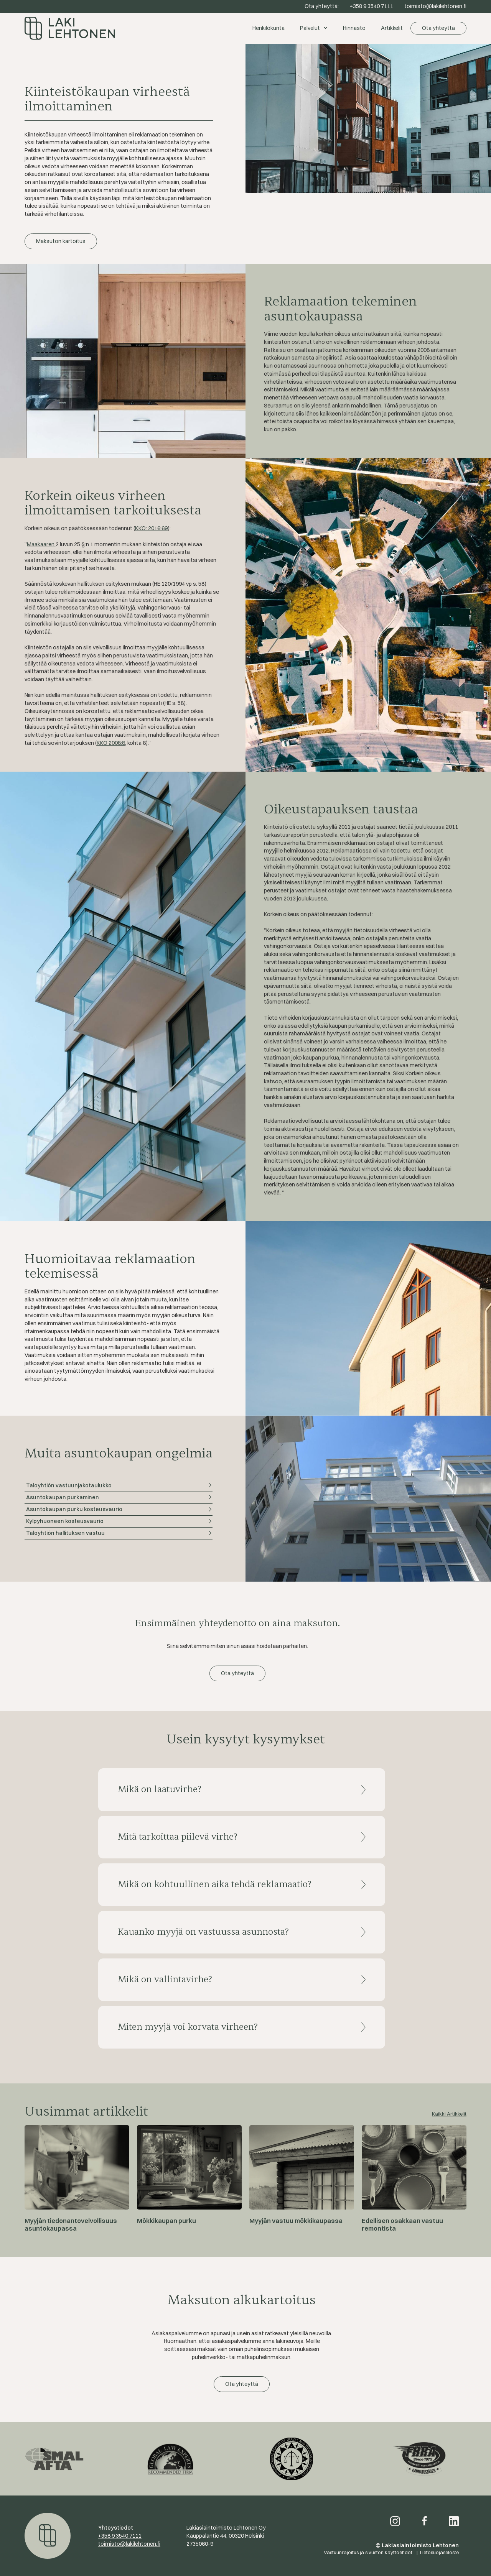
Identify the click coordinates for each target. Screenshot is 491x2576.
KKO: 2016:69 (151, 528)
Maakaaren (41, 544)
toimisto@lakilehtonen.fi (129, 2543)
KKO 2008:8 (111, 742)
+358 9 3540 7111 (120, 2535)
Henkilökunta (268, 28)
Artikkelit (392, 28)
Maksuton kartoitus (61, 241)
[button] (313, 28)
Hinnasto (354, 28)
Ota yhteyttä (438, 28)
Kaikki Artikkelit (449, 2114)
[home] (135, 28)
